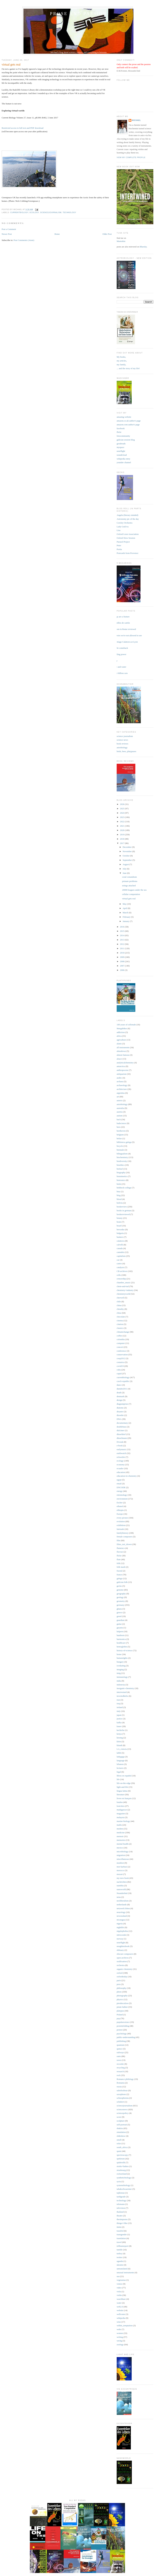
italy (118, 1711)
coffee (119, 1335)
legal (119, 1772)
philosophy (121, 1988)
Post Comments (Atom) (24, 240)
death (119, 1392)
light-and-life (122, 1787)
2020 (122, 830)
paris (119, 1980)
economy (121, 1464)
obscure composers (125, 1954)
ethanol (120, 1506)
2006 (122, 970)
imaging (120, 1669)
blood (119, 1199)
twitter (119, 2257)
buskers (120, 1237)
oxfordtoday (122, 1976)
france (119, 1574)
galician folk (122, 1582)
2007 (122, 965)
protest (119, 2029)
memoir (120, 1836)
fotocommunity (123, 436)
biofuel (120, 1169)
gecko (119, 1586)
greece (119, 1612)
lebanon (120, 1764)
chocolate (121, 1316)
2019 (122, 834)
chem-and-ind (123, 1286)
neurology (121, 1912)
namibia (120, 1885)
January (126, 921)
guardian (120, 1620)
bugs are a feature (122, 616)
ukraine (120, 2265)
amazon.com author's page (128, 424)
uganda (120, 2261)
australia (120, 1108)
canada (120, 1248)
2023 (122, 817)
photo (119, 1991)
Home (57, 234)
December (127, 847)
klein (119, 1741)
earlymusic (121, 1449)
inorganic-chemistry (125, 1688)
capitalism (121, 1256)
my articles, (122, 360)
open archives (123, 1957)
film (118, 1540)
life (118, 1779)
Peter (119, 545)
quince (119, 2048)
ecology (34, 212)
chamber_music (123, 1282)
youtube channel (124, 462)
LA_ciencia (122, 1749)
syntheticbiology (124, 2177)
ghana (119, 1609)
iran (118, 1700)
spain (119, 2151)
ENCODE (121, 1487)
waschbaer (121, 2299)
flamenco (121, 1548)
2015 (122, 931)
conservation (122, 1354)
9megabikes (122, 1028)
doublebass (121, 1426)
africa (119, 1036)
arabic (119, 1078)
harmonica (121, 1639)
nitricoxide (121, 1935)
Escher (119, 1502)
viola (119, 2291)
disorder (120, 1415)
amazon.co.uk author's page (129, 420)
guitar (119, 1624)
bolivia (120, 1203)
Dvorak (120, 1442)
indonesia (121, 1684)
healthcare (121, 1643)
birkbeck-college (124, 1187)
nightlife (120, 1927)
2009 (122, 957)
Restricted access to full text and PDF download (22, 128)
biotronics (121, 1180)
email (119, 1483)
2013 (122, 939)
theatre (119, 2215)
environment (122, 1498)
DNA (119, 1419)
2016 (122, 926)
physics (120, 1999)
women (120, 2333)
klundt (119, 1745)
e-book (120, 1445)
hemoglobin (122, 1646)
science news (122, 740)
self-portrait (122, 2124)
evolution (121, 1521)
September (127, 860)
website (120, 2310)
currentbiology (19, 212)
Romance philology (125, 2079)
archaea (120, 1081)
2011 (122, 948)
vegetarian (121, 2280)
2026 (122, 804)
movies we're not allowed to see (128, 635)
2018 (122, 839)
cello (119, 1275)
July (125, 868)
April (125, 908)
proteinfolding (123, 2026)
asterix (119, 1100)
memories (121, 1840)
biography (121, 1172)
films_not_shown (124, 1544)
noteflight (121, 451)
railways (120, 2052)
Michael (136, 120)
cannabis (120, 1252)
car (118, 1260)
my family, (121, 364)
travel (119, 2242)
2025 (122, 808)
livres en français (124, 1798)
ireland (120, 1707)
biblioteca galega (124, 1142)
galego (119, 1578)
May (125, 904)
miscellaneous (123, 1859)
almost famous (123, 1055)
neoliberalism (122, 1900)
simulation (121, 2132)
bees (118, 1127)
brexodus (121, 1229)
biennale (120, 1150)
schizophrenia (123, 2098)
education (121, 1472)
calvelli (120, 1244)
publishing (121, 2041)
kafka (119, 1722)
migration (121, 1855)
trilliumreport (122, 2246)
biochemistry (122, 1157)
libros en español (124, 1775)
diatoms (120, 1407)
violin (119, 2295)
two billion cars (121, 673)
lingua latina (122, 1791)
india (119, 1681)
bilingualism (122, 1153)
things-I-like (122, 2223)
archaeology (122, 1085)
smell (119, 2140)
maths (119, 1825)
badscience (121, 1123)
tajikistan (121, 2193)
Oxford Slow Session (126, 538)
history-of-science (124, 1650)
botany (119, 1218)
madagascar (122, 1809)
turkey (119, 2253)
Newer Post (7, 234)
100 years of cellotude (126, 1024)
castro (119, 1263)
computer (121, 1343)
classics (120, 1328)
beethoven (121, 1131)
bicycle (120, 1146)
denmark (120, 1396)
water (119, 2303)
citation (120, 1324)
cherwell (120, 1297)
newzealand (122, 1916)
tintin (119, 2227)
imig (119, 1673)
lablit (119, 1753)
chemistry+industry (125, 1290)
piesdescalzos (122, 2003)
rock (118, 2075)
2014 (122, 935)
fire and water (120, 667)
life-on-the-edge (124, 1783)
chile (119, 1301)
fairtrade (120, 1529)
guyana (120, 1627)
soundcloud (122, 455)
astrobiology (122, 747)
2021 (122, 826)
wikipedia (121, 2318)
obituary (120, 1950)
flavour (120, 1552)
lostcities (120, 1806)
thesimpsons (122, 2219)
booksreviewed (123, 1214)
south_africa (122, 2147)
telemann (121, 2204)
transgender (122, 2234)
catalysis (120, 1267)
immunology (122, 1677)
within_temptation (124, 2325)
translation (121, 2238)
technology (69, 212)
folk (118, 1563)
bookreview (122, 1206)
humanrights (122, 1658)
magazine (121, 1813)
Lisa (118, 530)
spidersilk (121, 2162)
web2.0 (120, 2306)
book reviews (122, 743)
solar (119, 2143)
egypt (119, 1479)
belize (119, 1138)
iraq (118, 1703)
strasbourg (121, 2170)
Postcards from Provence (127, 553)
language (120, 1760)
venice (119, 2284)
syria (119, 2181)
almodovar (121, 1051)
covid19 (120, 1366)
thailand (120, 2212)
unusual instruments (125, 2272)
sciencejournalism (51, 212)
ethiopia (120, 1510)
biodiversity (122, 1161)
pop (118, 2018)
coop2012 (121, 1358)
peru (118, 1984)
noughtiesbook (123, 1946)
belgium (120, 1134)
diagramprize (122, 1404)
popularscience (123, 2022)
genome (120, 1590)
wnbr (119, 2329)
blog (118, 1195)
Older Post (107, 234)
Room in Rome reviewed (125, 629)
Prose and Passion (78, 13)
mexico (120, 1847)
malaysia (120, 1817)
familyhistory (122, 1533)
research (120, 2071)
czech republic (123, 1381)
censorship (121, 1278)
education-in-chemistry (127, 1476)
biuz (118, 1191)
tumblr (119, 2249)
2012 (122, 944)
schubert (120, 2102)
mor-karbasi (122, 1866)
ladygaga (120, 1756)
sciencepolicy (122, 2113)
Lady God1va (122, 526)
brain (119, 1222)
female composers (124, 1536)
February (127, 917)
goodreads (121, 443)
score (119, 2117)
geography (121, 1593)
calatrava (120, 1241)
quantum (120, 2045)
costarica (120, 1362)
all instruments (123, 1047)
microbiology (122, 1851)
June (125, 873)
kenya (119, 1734)
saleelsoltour (122, 2090)
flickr (119, 432)
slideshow (121, 2136)
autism (119, 1115)
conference (121, 1351)
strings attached (129, 885)
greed (119, 1616)
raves (119, 2060)
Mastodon (121, 241)
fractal (119, 1571)
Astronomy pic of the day (128, 519)
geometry (121, 1601)
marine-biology (123, 1821)
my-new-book (123, 1878)
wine (119, 2322)
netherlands (122, 1904)
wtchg (119, 2340)
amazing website (124, 417)
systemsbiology (123, 2185)
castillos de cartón (122, 623)
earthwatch (121, 1453)
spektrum (121, 2158)
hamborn (120, 1635)
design (119, 1400)
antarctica (121, 1066)
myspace (120, 447)
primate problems (129, 881)
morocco (120, 1870)
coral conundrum (129, 877)
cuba (119, 1369)
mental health (122, 1844)
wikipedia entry (123, 458)
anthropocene (122, 1070)
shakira (120, 2128)
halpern (120, 1631)
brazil (119, 1225)
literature (120, 1794)
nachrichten (122, 1882)
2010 (122, 952)
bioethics (120, 1165)
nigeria (120, 1923)
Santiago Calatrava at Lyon (126, 642)
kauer (119, 1726)
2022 (122, 821)
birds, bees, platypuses (126, 751)
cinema (120, 1320)
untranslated (122, 2268)
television (121, 2208)
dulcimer (120, 1430)
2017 (122, 843)
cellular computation (131, 894)
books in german (124, 1210)
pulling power (120, 654)
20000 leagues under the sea (134, 890)
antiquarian (121, 1074)
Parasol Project (123, 542)
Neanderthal (122, 1893)
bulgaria (120, 1233)
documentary (122, 1423)
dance (119, 1385)
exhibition (121, 1525)
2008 (122, 961)
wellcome (121, 2314)
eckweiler (121, 1457)
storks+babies (123, 2166)
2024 (122, 813)
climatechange (123, 1332)
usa (118, 2276)
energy (119, 1491)
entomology (122, 1495)
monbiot (120, 1863)
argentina (121, 1093)
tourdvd (120, 2231)
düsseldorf (121, 1434)
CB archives (122, 1271)
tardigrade (121, 2196)
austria (119, 1112)
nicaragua (121, 1919)
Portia (119, 549)
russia (119, 2086)
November (127, 851)
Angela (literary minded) (127, 515)
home (119, 1654)
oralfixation (122, 1961)
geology (120, 1597)
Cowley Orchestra (124, 523)
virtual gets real (11, 64)
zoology (120, 2344)
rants (119, 2056)
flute (119, 1559)
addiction (121, 1032)
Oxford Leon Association (127, 534)
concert (120, 1347)
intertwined (121, 1692)
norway (120, 1938)
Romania (120, 2083)
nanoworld (121, 1889)
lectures (120, 1768)
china (119, 1305)
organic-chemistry (124, 1969)
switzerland (122, 2174)
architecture (122, 1089)
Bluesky (143, 246)
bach (119, 1119)
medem (120, 1828)
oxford (119, 1973)
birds (119, 1184)
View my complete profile (131, 157)
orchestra (121, 1965)
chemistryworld (123, 1294)
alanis (119, 1043)
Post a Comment (9, 229)
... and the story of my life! (128, 368)
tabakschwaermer (124, 2189)
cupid (119, 1373)
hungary (120, 1662)
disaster (120, 1411)
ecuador (120, 1468)
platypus (120, 2010)
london (120, 1802)
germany (120, 1605)
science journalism (125, 736)
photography (122, 1995)
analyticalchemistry (125, 1062)
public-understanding (126, 2037)
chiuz (119, 1313)
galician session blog (126, 439)
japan (119, 1715)
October (126, 855)
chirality (120, 1309)
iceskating (121, 1665)
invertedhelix (122, 1696)
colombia (121, 1339)
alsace (119, 1059)
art (118, 1096)
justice (119, 1718)
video (119, 2287)
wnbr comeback (121, 648)
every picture (122, 1517)
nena (119, 1897)
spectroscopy (122, 2155)
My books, (121, 357)
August (126, 864)
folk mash (121, 1567)
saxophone (121, 2094)
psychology (122, 2033)
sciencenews (122, 2109)
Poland (120, 2014)
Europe (120, 1514)
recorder (120, 2064)
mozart (120, 1874)
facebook (121, 428)
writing (120, 2337)
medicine (121, 1832)
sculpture (121, 2121)
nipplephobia (122, 1931)
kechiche (120, 1730)
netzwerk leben (123, 1908)
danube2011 (122, 1388)
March (126, 912)
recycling (121, 2067)
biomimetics (122, 1176)
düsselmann (122, 1438)
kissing (120, 1737)
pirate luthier (122, 2007)
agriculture (121, 1040)
